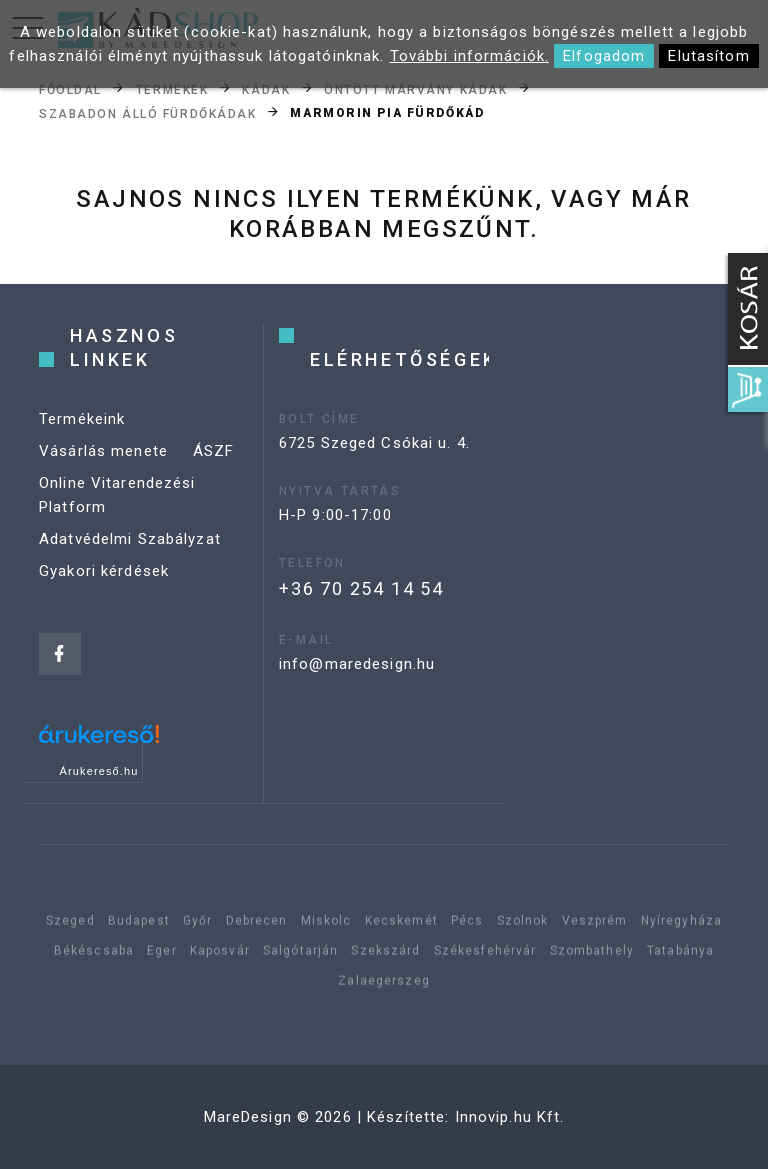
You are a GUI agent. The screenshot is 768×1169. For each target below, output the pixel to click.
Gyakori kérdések (104, 571)
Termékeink (82, 419)
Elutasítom (708, 56)
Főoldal (70, 89)
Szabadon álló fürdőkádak (147, 113)
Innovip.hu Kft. (510, 1117)
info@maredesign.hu (357, 664)
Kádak (266, 89)
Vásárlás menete (103, 451)
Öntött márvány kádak (415, 89)
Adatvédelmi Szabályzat (130, 539)
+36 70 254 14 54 (361, 588)
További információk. (470, 56)
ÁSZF (214, 451)
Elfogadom (604, 56)
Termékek (172, 89)
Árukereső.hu (99, 771)
